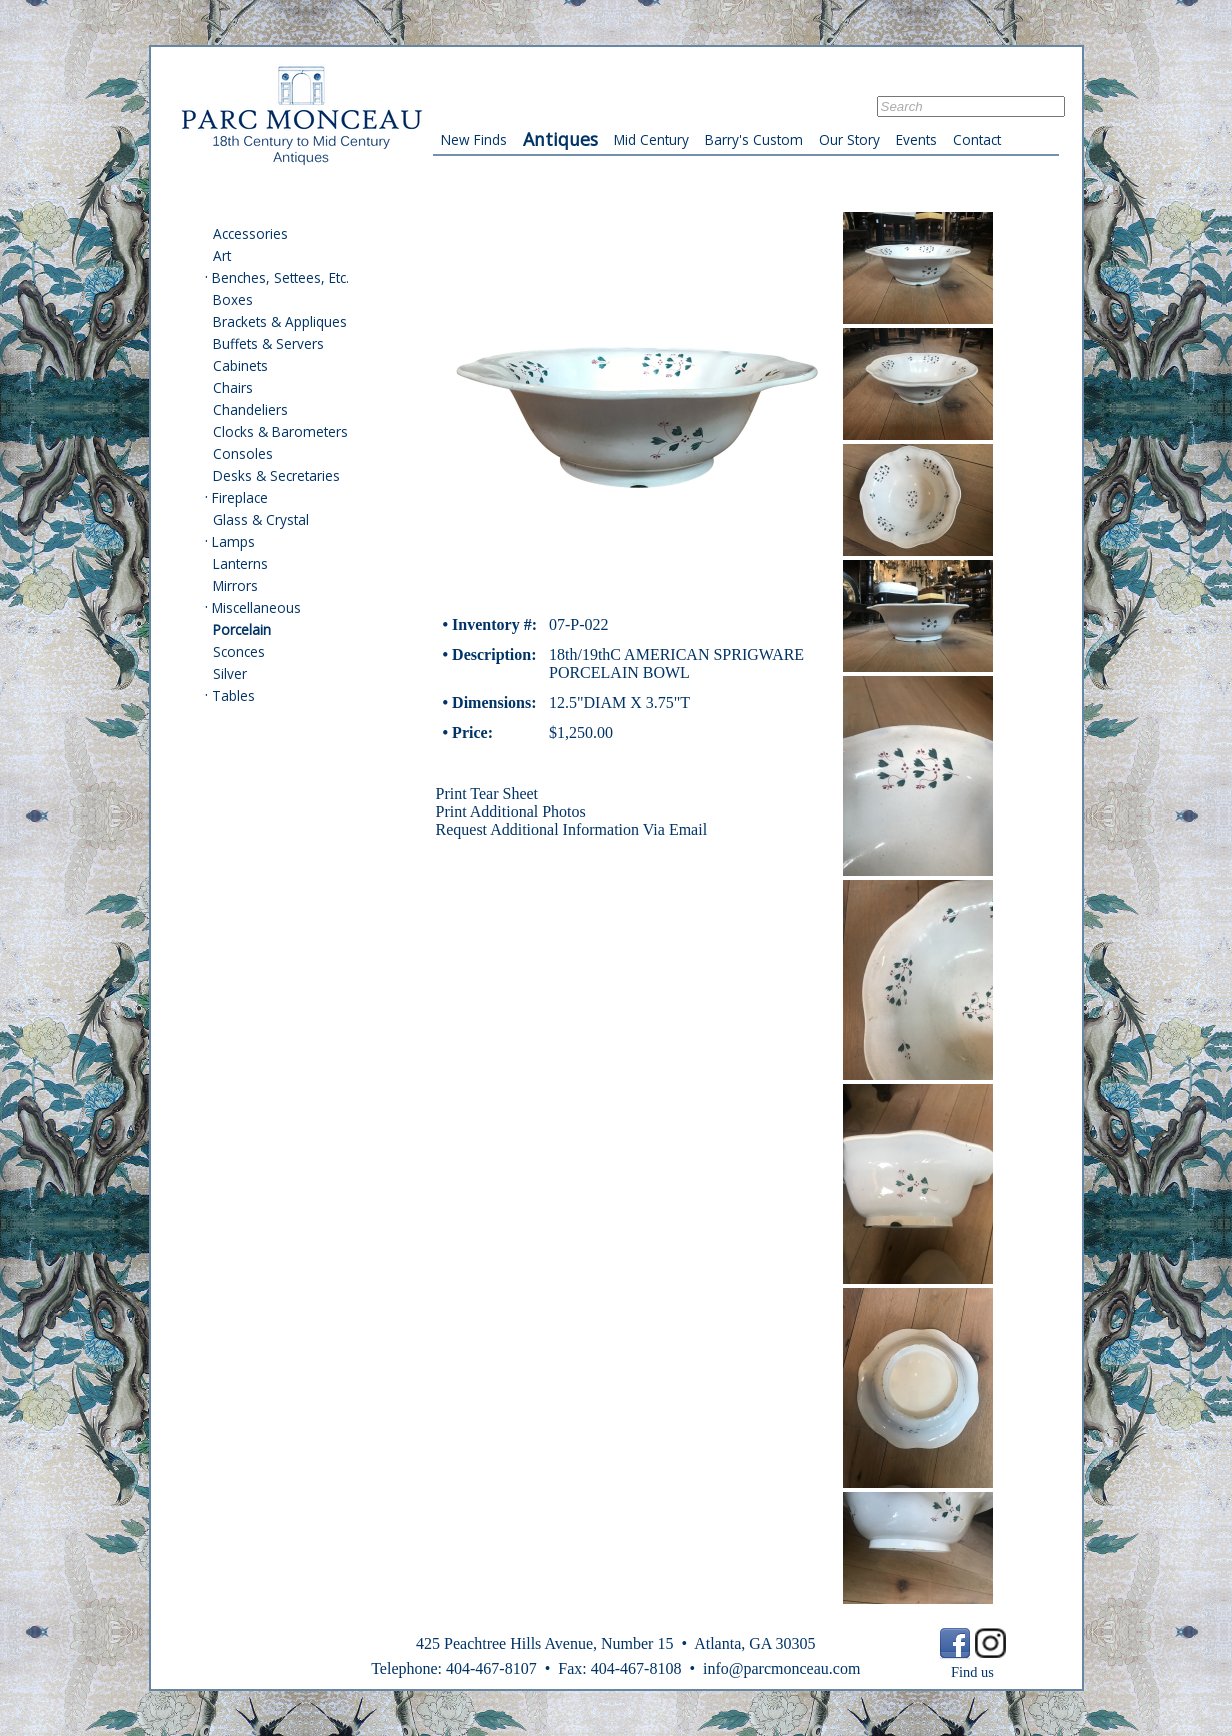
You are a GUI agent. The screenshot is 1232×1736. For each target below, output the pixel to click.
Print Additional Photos (511, 811)
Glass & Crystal (261, 519)
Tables (233, 695)
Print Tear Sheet (487, 793)
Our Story (849, 139)
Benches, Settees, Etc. (280, 277)
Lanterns (240, 563)
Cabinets (240, 365)
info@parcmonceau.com (781, 1668)
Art (222, 255)
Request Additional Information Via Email (572, 829)
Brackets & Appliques (280, 321)
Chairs (233, 387)
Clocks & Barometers (280, 431)
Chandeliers (250, 409)
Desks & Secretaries (276, 475)
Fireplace (240, 497)
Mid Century (651, 139)
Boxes (233, 299)
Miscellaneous (256, 607)
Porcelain (242, 629)
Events (916, 139)
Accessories (250, 233)
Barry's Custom (754, 139)
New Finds (474, 139)
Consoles (243, 453)
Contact (977, 139)
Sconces (239, 651)
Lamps (233, 541)
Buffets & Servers (268, 343)
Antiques (560, 139)
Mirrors (235, 585)
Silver (230, 673)
